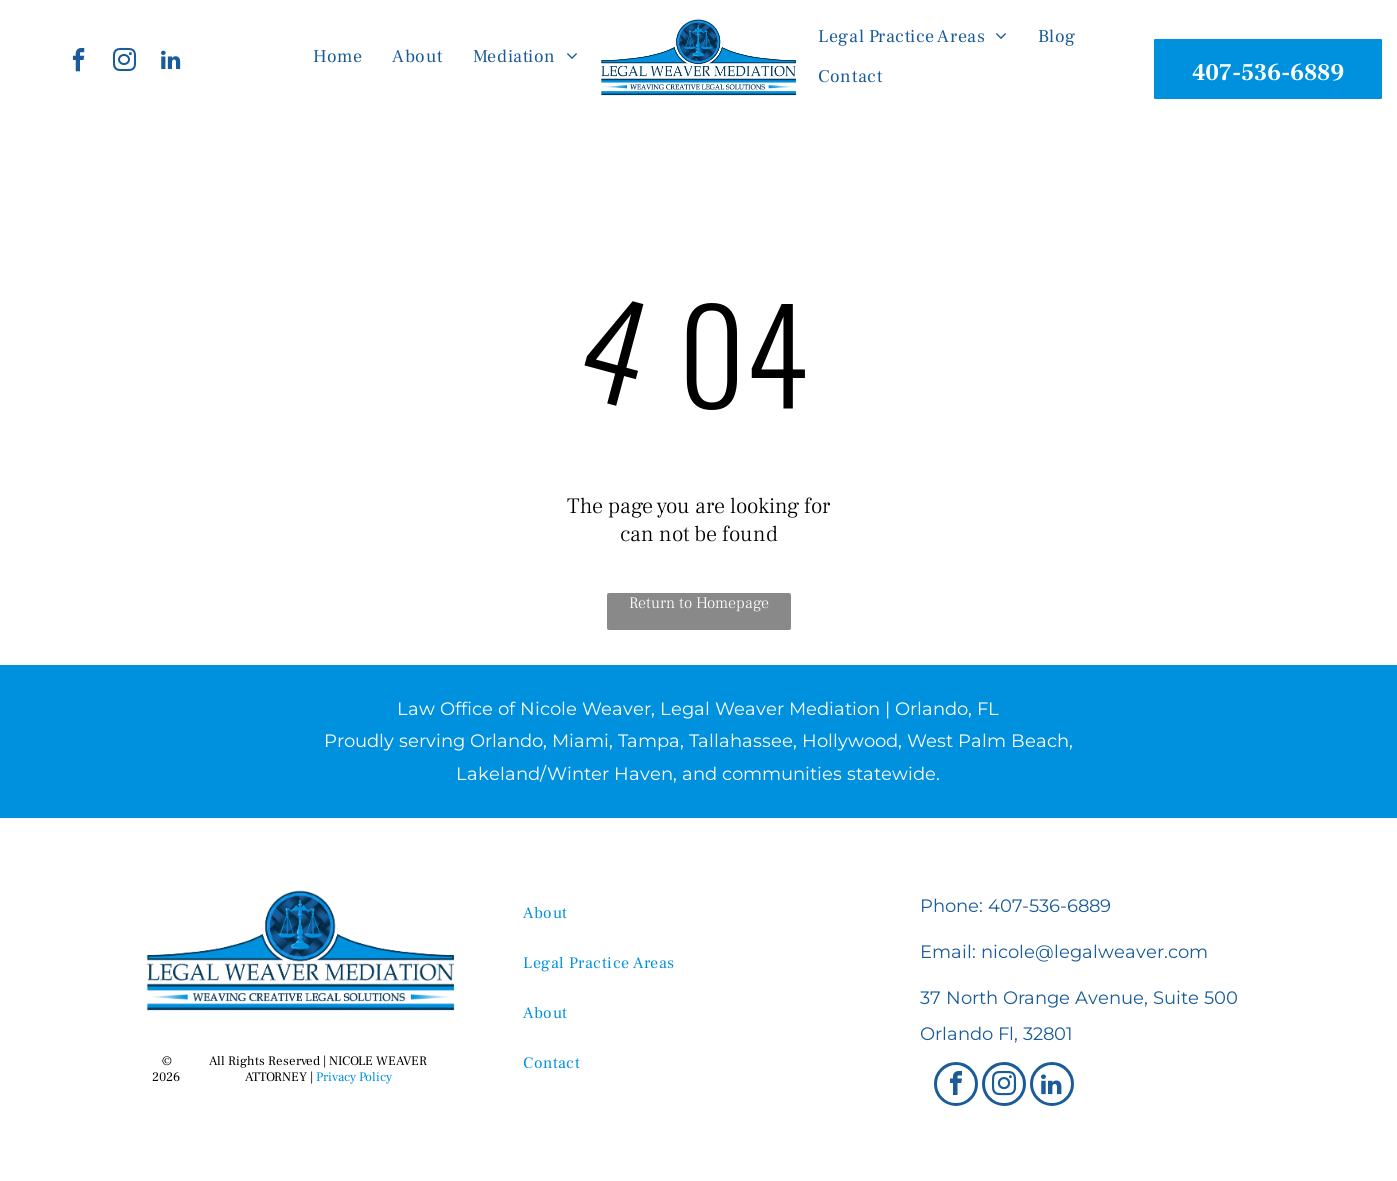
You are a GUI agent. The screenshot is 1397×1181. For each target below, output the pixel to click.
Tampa (649, 741)
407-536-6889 (1049, 906)
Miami (580, 741)
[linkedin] (171, 62)
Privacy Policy (354, 1077)
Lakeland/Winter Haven (564, 774)
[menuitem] (337, 57)
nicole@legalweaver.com (1094, 952)
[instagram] (125, 62)
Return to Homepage (699, 603)
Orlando (506, 741)
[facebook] (79, 62)
